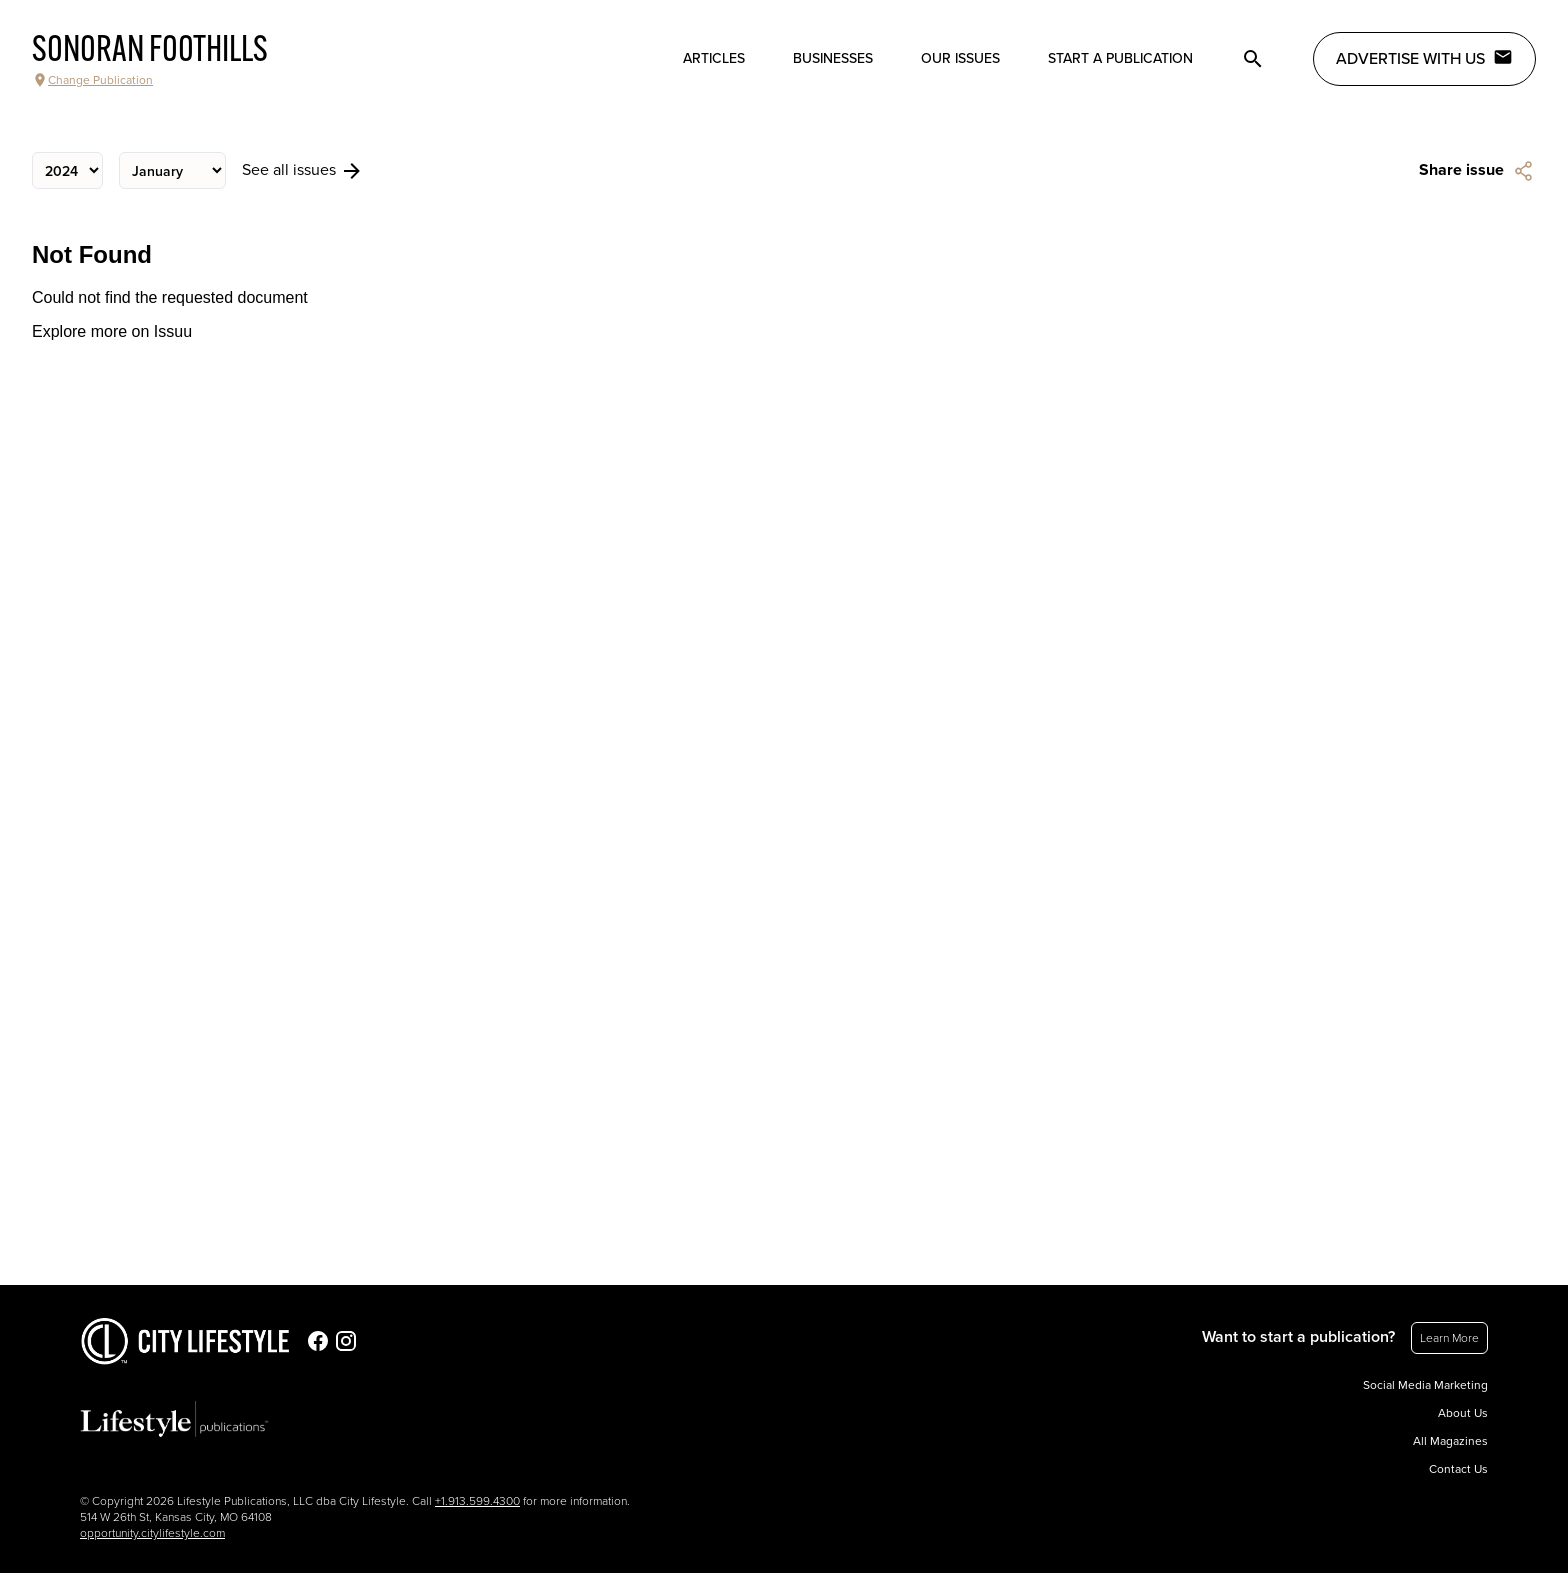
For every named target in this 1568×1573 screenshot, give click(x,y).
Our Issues (960, 58)
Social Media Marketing (1425, 1385)
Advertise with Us (1424, 58)
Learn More (1449, 1338)
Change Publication (92, 80)
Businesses (833, 58)
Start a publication (1120, 58)
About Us (1463, 1413)
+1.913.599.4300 (477, 1501)
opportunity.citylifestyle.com (152, 1533)
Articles (714, 58)
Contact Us (1458, 1469)
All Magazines (1450, 1441)
